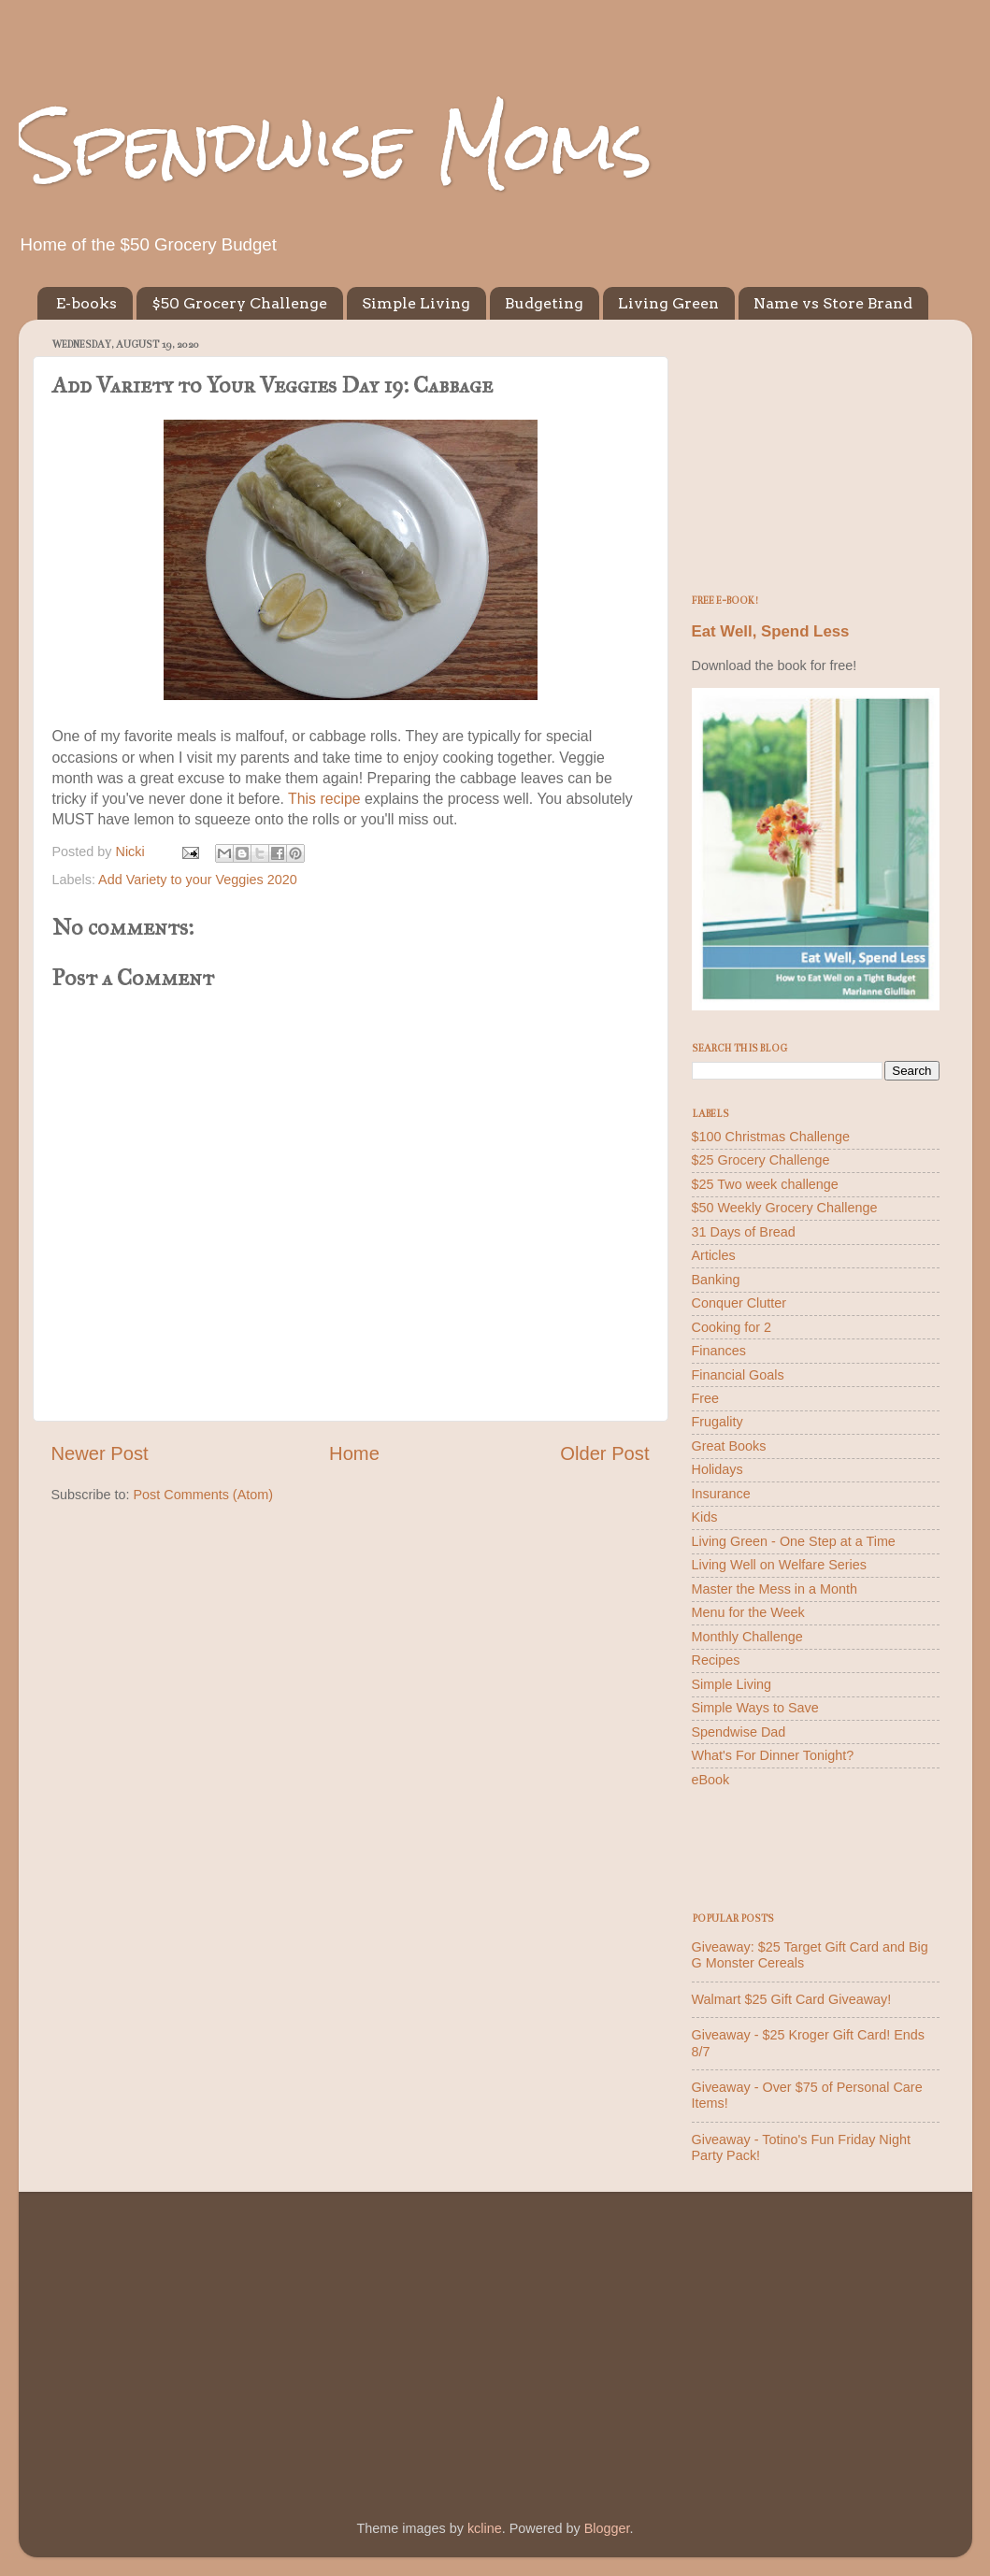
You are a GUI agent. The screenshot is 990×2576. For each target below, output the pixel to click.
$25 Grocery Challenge (761, 1159)
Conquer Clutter (739, 1302)
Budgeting (544, 303)
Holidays (717, 1469)
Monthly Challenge (747, 1636)
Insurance (721, 1493)
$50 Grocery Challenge (239, 303)
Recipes (716, 1660)
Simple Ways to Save (755, 1707)
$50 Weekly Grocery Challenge (785, 1207)
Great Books (729, 1445)
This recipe (324, 799)
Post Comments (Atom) (204, 1494)
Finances (719, 1350)
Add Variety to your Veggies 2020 (197, 879)
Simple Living (416, 303)
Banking (716, 1279)
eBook (711, 1779)
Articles (714, 1255)
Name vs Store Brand (832, 303)
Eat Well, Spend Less (771, 631)
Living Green (668, 303)
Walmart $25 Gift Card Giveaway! (792, 1999)
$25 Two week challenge (765, 1184)
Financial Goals (738, 1374)
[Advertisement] (816, 450)
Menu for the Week (748, 1612)
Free (706, 1398)
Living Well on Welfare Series (779, 1564)
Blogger (607, 2528)
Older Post (604, 1453)
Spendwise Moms (336, 145)
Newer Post (100, 1453)
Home (354, 1453)
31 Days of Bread (744, 1231)
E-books (86, 303)
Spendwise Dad (739, 1731)
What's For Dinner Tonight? (773, 1755)
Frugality (717, 1421)
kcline (484, 2528)
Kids (705, 1517)
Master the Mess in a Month (775, 1588)
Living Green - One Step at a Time (794, 1541)
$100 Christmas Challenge (771, 1136)
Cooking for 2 (732, 1327)
